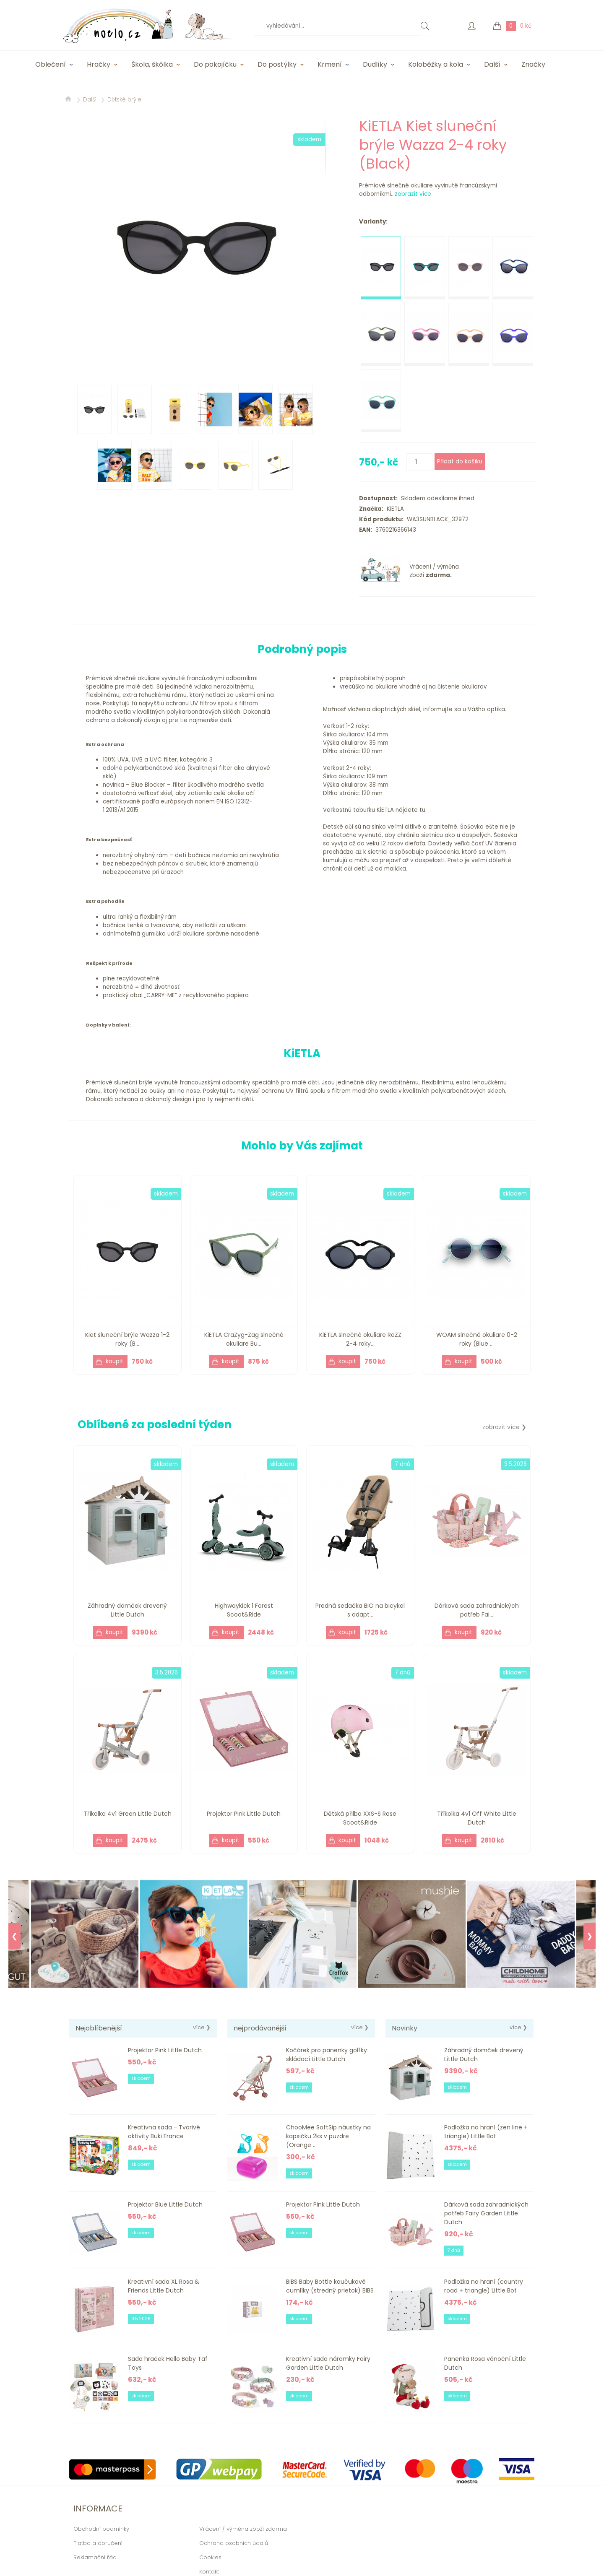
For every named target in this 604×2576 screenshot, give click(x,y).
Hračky (98, 64)
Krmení (330, 64)
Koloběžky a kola (435, 64)
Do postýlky (277, 64)
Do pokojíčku (215, 64)
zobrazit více (413, 194)
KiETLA (393, 509)
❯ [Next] (589, 1936)
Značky (533, 64)
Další (492, 64)
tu (422, 810)
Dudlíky (375, 64)
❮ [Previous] (14, 1936)
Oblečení (50, 64)
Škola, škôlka (152, 64)
